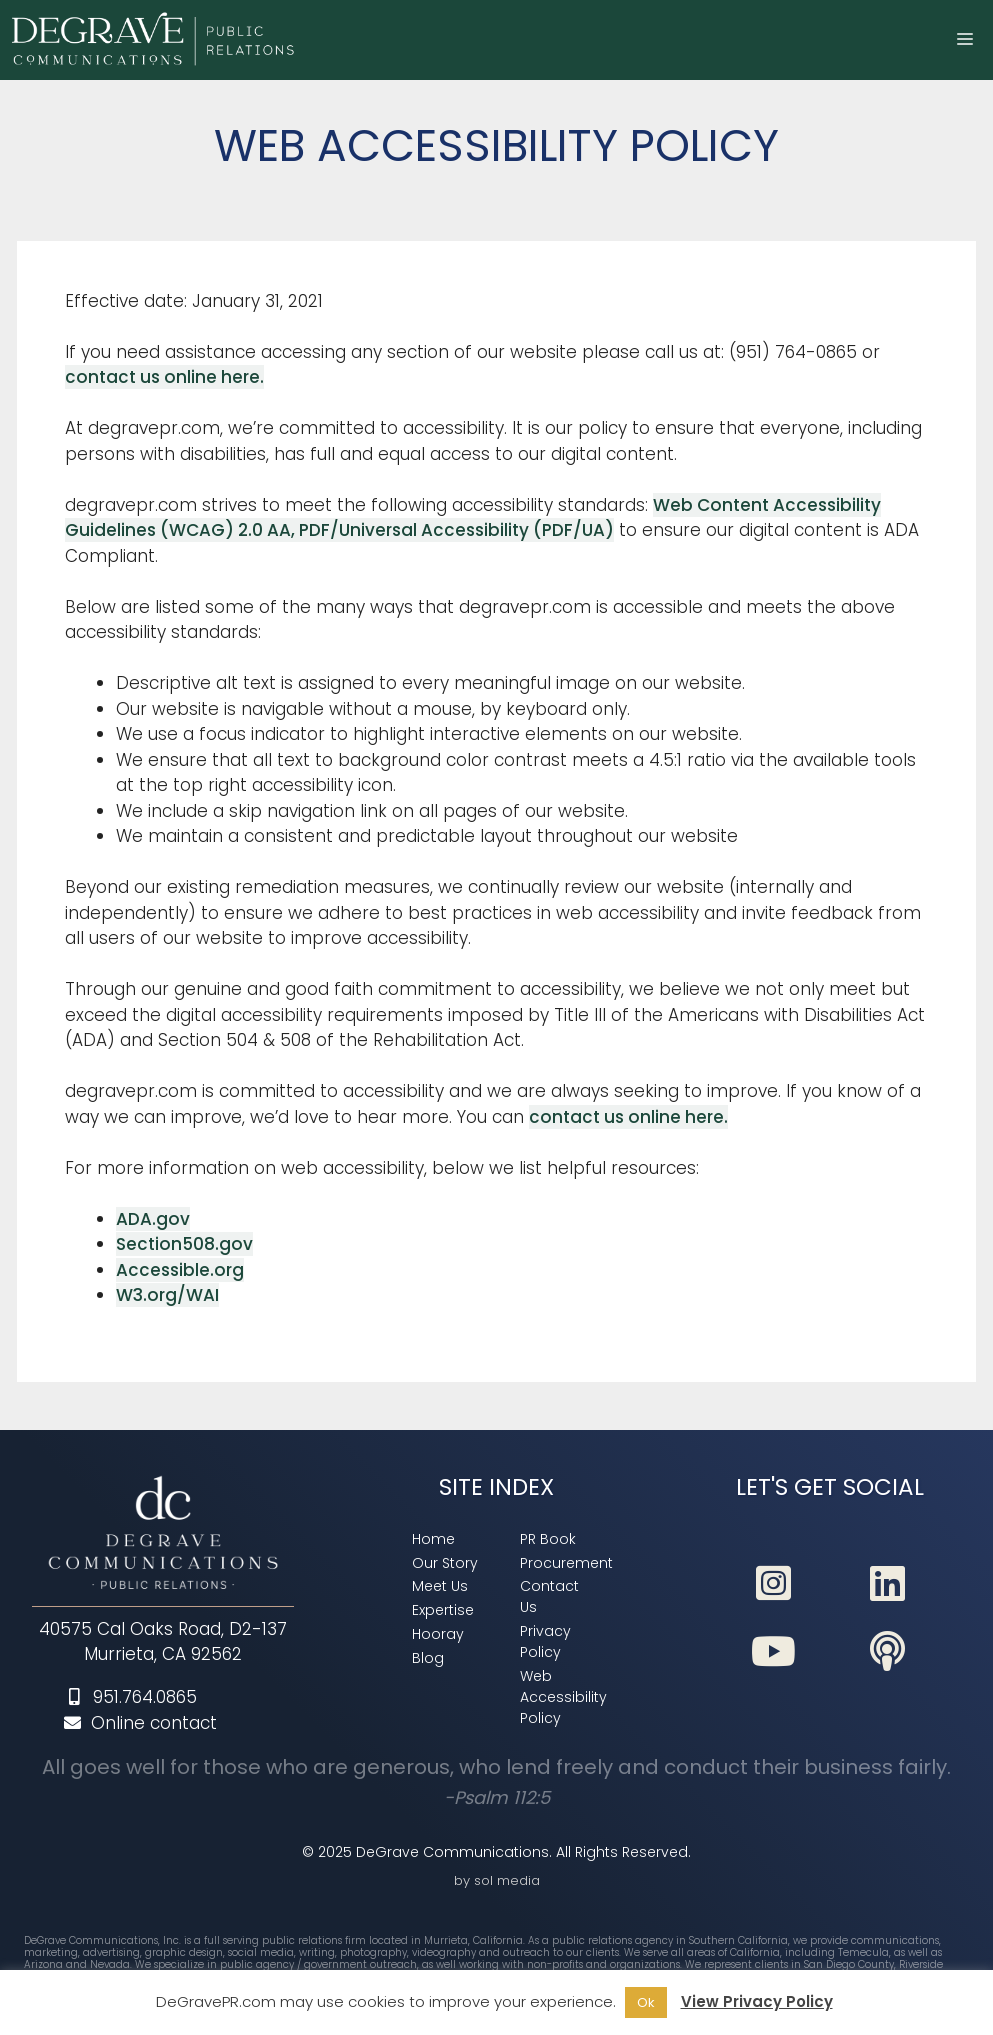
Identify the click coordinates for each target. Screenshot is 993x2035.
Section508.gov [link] (184, 1244)
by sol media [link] (497, 1880)
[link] (155, 40)
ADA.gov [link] (153, 1219)
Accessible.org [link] (180, 1270)
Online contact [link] (140, 1723)
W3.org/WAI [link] (167, 1295)
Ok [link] (646, 2002)
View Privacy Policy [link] (757, 2001)
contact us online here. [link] (164, 377)
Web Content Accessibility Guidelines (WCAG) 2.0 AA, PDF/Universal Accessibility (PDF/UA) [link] (473, 518)
